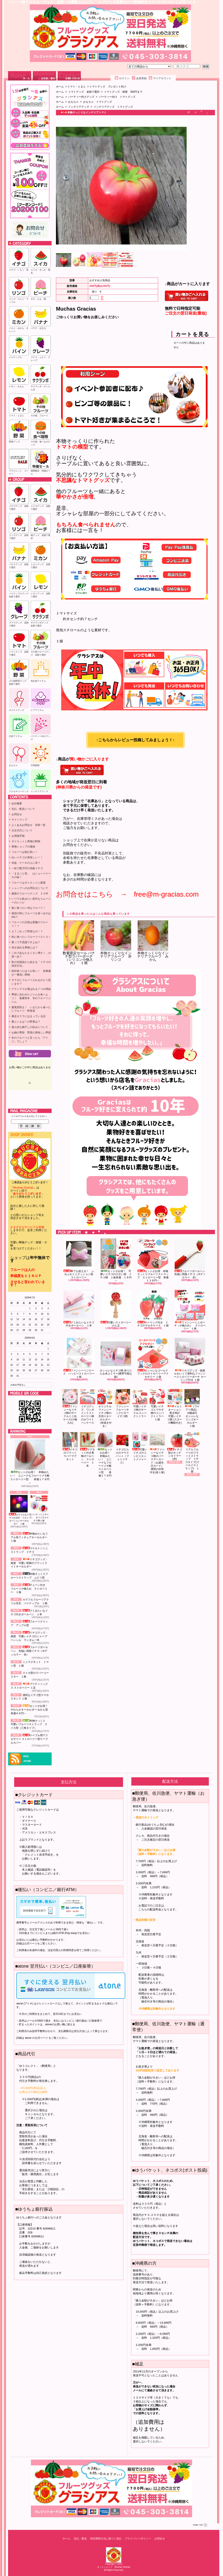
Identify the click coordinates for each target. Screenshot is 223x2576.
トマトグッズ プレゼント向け (108, 86)
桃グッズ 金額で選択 (41, 526)
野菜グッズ (19, 431)
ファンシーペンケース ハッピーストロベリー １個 (80, 1358)
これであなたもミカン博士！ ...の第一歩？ (31, 954)
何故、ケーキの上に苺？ (26, 862)
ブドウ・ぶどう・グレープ (41, 348)
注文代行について (22, 830)
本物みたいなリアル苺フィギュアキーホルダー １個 (29, 1537)
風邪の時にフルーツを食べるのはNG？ (31, 915)
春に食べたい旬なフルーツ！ (29, 907)
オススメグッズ (19, 699)
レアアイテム (41, 699)
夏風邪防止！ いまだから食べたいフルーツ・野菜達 (31, 1009)
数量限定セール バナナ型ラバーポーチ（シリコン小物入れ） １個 (79, 942)
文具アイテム (19, 725)
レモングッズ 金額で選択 (41, 585)
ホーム (19, 75)
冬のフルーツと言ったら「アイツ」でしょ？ (30, 1039)
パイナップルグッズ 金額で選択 (19, 585)
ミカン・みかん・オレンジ (19, 319)
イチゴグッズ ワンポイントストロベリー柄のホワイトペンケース (87, 1406)
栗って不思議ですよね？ (26, 942)
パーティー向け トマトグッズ (116, 96)
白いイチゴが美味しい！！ (27, 857)
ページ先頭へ (200, 2525)
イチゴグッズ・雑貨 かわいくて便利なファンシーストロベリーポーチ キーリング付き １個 (190, 1359)
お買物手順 (18, 835)
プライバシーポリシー (138, 2538)
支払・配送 (80, 2538)
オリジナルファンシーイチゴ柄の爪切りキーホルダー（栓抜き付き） (105, 1408)
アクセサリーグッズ (19, 781)
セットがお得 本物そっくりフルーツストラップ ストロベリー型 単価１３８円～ (153, 1260)
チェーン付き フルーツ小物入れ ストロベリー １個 (29, 1588)
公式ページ (30, 1943)
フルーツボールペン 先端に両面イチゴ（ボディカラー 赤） (29, 1651)
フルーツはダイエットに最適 (29, 882)
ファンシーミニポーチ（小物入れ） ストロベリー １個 (190, 1310)
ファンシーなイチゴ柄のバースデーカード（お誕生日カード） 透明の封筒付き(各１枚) (157, 1453)
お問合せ (69, 75)
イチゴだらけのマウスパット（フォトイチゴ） (122, 1448)
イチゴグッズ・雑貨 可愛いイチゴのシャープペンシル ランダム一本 (29, 1636)
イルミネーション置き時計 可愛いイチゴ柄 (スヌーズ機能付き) (174, 1406)
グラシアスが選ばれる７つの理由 (31, 989)
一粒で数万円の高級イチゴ (27, 868)
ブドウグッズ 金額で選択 (19, 614)
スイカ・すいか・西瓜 (41, 261)
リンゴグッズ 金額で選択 (19, 526)
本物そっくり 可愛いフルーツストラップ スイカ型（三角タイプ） (29, 1724)
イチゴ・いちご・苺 (19, 259)
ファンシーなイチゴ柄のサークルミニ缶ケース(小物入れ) (70, 1406)
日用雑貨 (41, 755)
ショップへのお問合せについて (30, 888)
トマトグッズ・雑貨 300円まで (122, 91)
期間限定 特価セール (41, 462)
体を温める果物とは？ (25, 947)
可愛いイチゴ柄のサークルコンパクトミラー (139, 1403)
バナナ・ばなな (41, 317)
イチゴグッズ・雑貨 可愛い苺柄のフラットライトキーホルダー (29, 1563)
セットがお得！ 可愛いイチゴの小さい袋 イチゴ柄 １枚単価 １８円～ (116, 1260)
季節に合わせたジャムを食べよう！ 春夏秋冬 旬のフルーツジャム (31, 998)
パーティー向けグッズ (41, 727)
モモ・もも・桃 (41, 288)
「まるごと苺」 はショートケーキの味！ (31, 875)
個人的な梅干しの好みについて (30, 1027)
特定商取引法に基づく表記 (106, 2538)
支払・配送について (44, 75)
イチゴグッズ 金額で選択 (19, 497)
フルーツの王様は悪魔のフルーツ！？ (30, 924)
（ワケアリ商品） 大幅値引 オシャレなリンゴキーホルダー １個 (192, 1408)
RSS (26, 1756)
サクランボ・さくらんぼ (41, 378)
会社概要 (17, 803)
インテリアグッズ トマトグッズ (113, 106)
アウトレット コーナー (19, 462)
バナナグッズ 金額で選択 (19, 555)
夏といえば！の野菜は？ (26, 1021)
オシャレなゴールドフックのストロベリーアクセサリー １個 (153, 1358)
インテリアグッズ (41, 781)
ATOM (27, 1761)
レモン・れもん (19, 376)
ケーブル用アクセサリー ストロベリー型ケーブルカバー (29, 1739)
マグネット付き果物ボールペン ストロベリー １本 (87, 1449)
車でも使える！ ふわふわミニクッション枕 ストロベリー (80, 1259)
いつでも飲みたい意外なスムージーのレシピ (31, 900)
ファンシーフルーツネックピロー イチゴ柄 (123, 1403)
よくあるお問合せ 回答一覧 (29, 825)
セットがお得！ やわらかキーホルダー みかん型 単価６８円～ (31, 1709)
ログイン (124, 78)
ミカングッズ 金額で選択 (41, 555)
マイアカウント (162, 78)
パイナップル (19, 346)
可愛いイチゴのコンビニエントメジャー (139, 1446)
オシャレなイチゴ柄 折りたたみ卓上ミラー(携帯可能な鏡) (116, 1358)
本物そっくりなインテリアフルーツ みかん (153, 940)
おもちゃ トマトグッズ (97, 101)
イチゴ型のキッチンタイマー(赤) (174, 1446)
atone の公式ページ (36, 2037)
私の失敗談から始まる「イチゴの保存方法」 (31, 964)
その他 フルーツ (41, 405)
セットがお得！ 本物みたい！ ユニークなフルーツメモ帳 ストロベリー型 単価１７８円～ (31, 1462)
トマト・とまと (19, 405)
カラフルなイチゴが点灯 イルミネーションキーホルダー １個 (19, 1510)
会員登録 (141, 78)
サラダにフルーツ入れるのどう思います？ (31, 982)
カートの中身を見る (30, 1053)
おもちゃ (19, 755)
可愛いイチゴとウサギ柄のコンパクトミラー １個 (158, 1405)
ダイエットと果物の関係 (26, 841)
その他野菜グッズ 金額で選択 (19, 672)
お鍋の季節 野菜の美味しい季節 (31, 1032)
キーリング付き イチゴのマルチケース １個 (153, 1308)
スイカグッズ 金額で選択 (41, 497)
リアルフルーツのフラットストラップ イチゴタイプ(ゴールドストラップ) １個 (192, 1452)
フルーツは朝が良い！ (25, 852)
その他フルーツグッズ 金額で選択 (41, 643)
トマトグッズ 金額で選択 (19, 643)
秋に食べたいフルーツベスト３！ (31, 936)
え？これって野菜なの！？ (27, 931)
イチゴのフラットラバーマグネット (70, 1446)
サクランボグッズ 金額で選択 (41, 614)
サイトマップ (19, 819)
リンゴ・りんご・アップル (19, 290)
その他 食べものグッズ (41, 433)
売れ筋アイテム (41, 670)
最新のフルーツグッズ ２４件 (30, 893)
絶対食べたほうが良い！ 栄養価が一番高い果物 (31, 972)
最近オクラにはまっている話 (29, 1016)
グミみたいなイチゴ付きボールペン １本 (79, 1308)
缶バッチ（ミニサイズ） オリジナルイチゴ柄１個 (39, 1508)
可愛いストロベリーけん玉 (116, 1308)
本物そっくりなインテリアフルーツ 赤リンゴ (116, 940)
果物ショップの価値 (23, 846)
